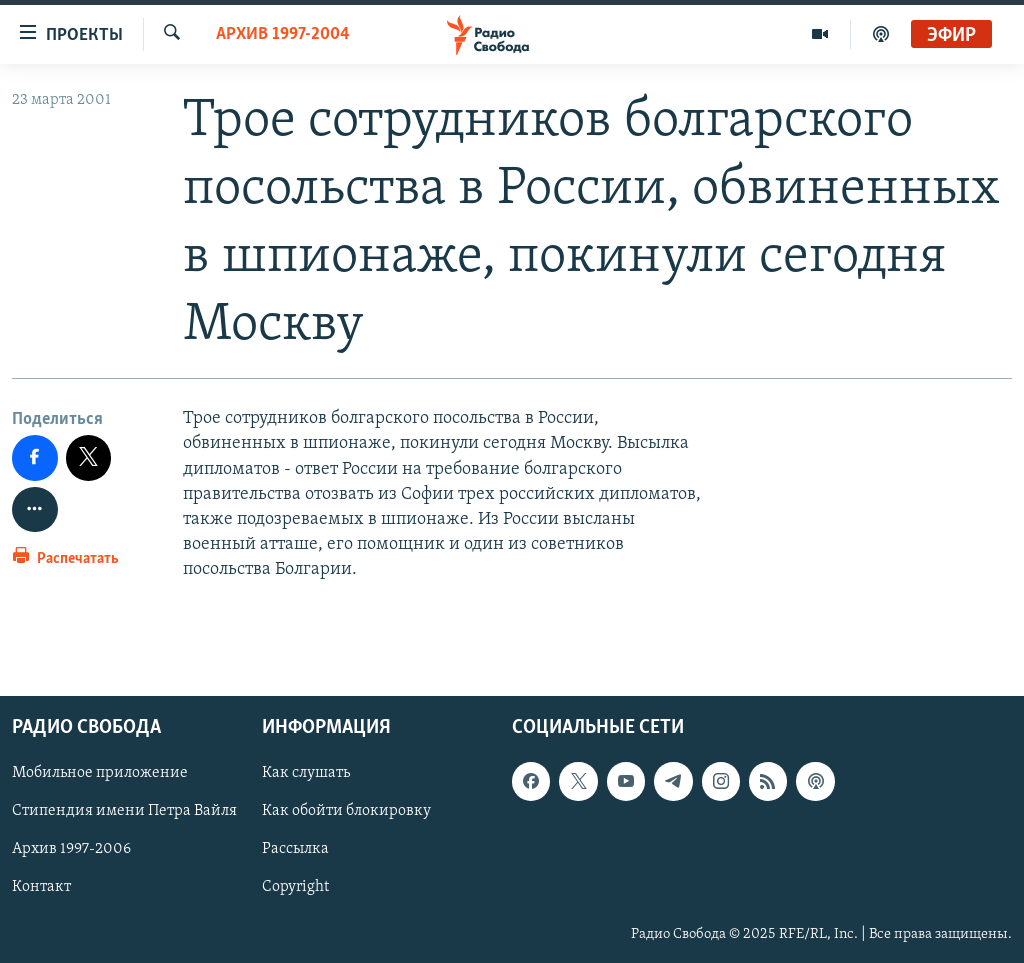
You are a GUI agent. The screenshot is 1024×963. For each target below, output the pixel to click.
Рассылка (295, 849)
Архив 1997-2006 (71, 849)
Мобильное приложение (100, 773)
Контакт (41, 887)
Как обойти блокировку (346, 811)
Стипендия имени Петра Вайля (124, 811)
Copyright (295, 887)
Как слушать (306, 773)
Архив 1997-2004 (283, 34)
